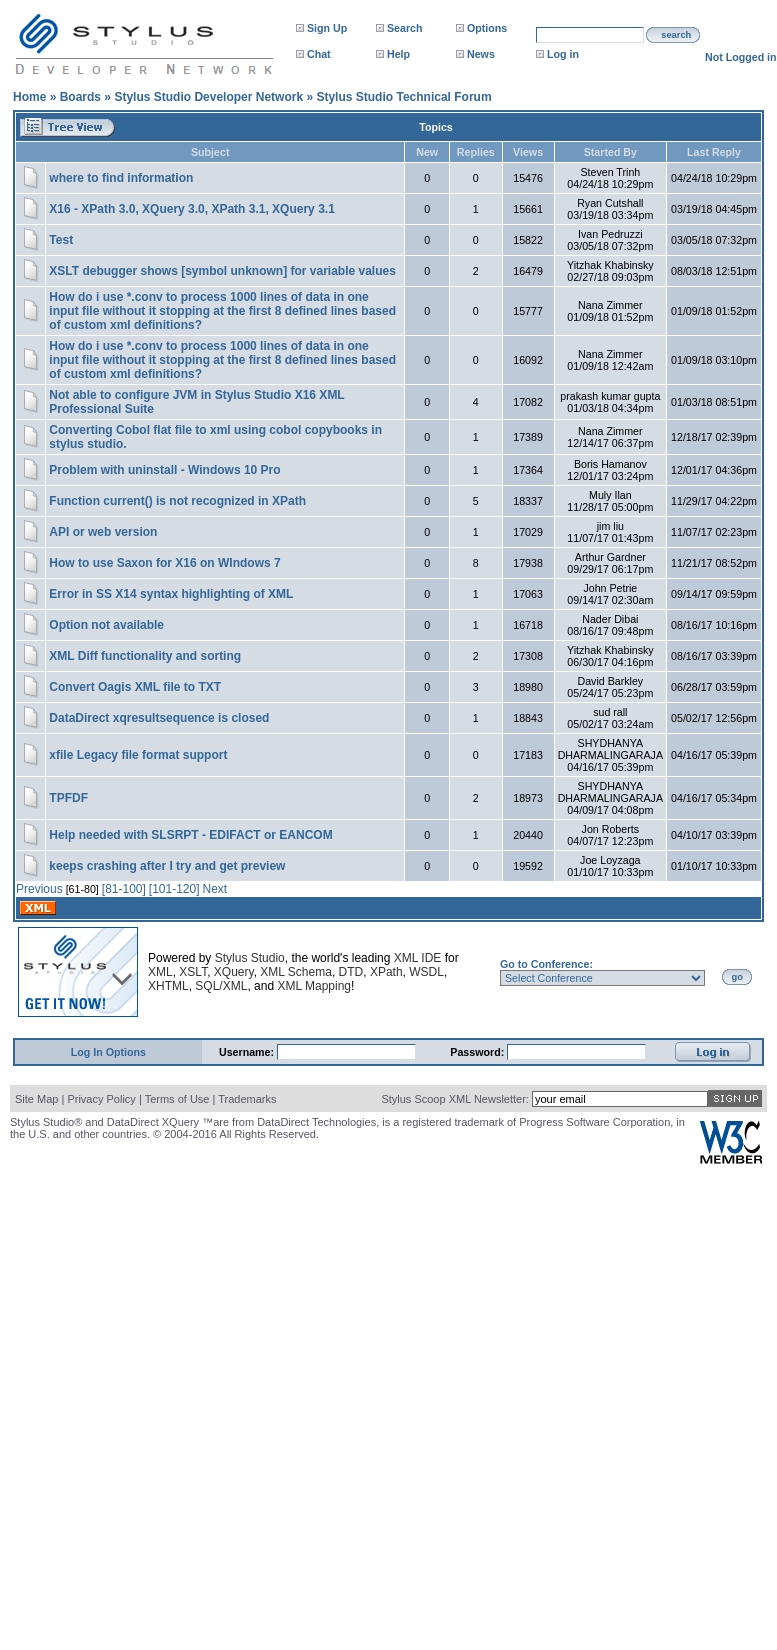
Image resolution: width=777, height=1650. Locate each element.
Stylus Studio (250, 958)
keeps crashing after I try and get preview (167, 866)
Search (405, 28)
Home (29, 97)
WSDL (426, 972)
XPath (386, 972)
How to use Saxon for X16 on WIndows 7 (164, 563)
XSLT (193, 972)
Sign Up (327, 28)
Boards (80, 97)
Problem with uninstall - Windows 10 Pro (164, 470)
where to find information (121, 178)
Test (61, 240)
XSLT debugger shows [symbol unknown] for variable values (222, 271)
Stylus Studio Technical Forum (403, 97)
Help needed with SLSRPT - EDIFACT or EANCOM (190, 835)
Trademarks (247, 1099)
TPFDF (68, 798)
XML (160, 972)
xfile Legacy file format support (138, 755)
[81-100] (124, 889)
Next (215, 889)
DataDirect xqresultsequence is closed (159, 718)
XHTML (168, 986)
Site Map (36, 1099)
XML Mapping (314, 986)
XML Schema (296, 972)
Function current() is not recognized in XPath (177, 501)
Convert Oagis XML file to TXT (135, 687)
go (737, 977)
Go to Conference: (546, 964)
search (676, 35)
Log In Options (108, 1052)
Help (398, 54)
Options (487, 28)
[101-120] (174, 889)
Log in (563, 54)
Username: (248, 1052)
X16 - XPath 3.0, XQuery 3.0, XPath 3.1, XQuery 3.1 (191, 209)
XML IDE (418, 958)
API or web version (103, 532)
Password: (478, 1052)
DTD (351, 972)
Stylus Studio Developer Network (208, 97)
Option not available (106, 625)
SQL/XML (221, 986)
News (481, 54)
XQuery (234, 972)
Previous (39, 889)
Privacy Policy (101, 1099)
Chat (319, 54)
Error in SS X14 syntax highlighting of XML (171, 594)
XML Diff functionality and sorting (145, 656)
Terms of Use (177, 1099)
